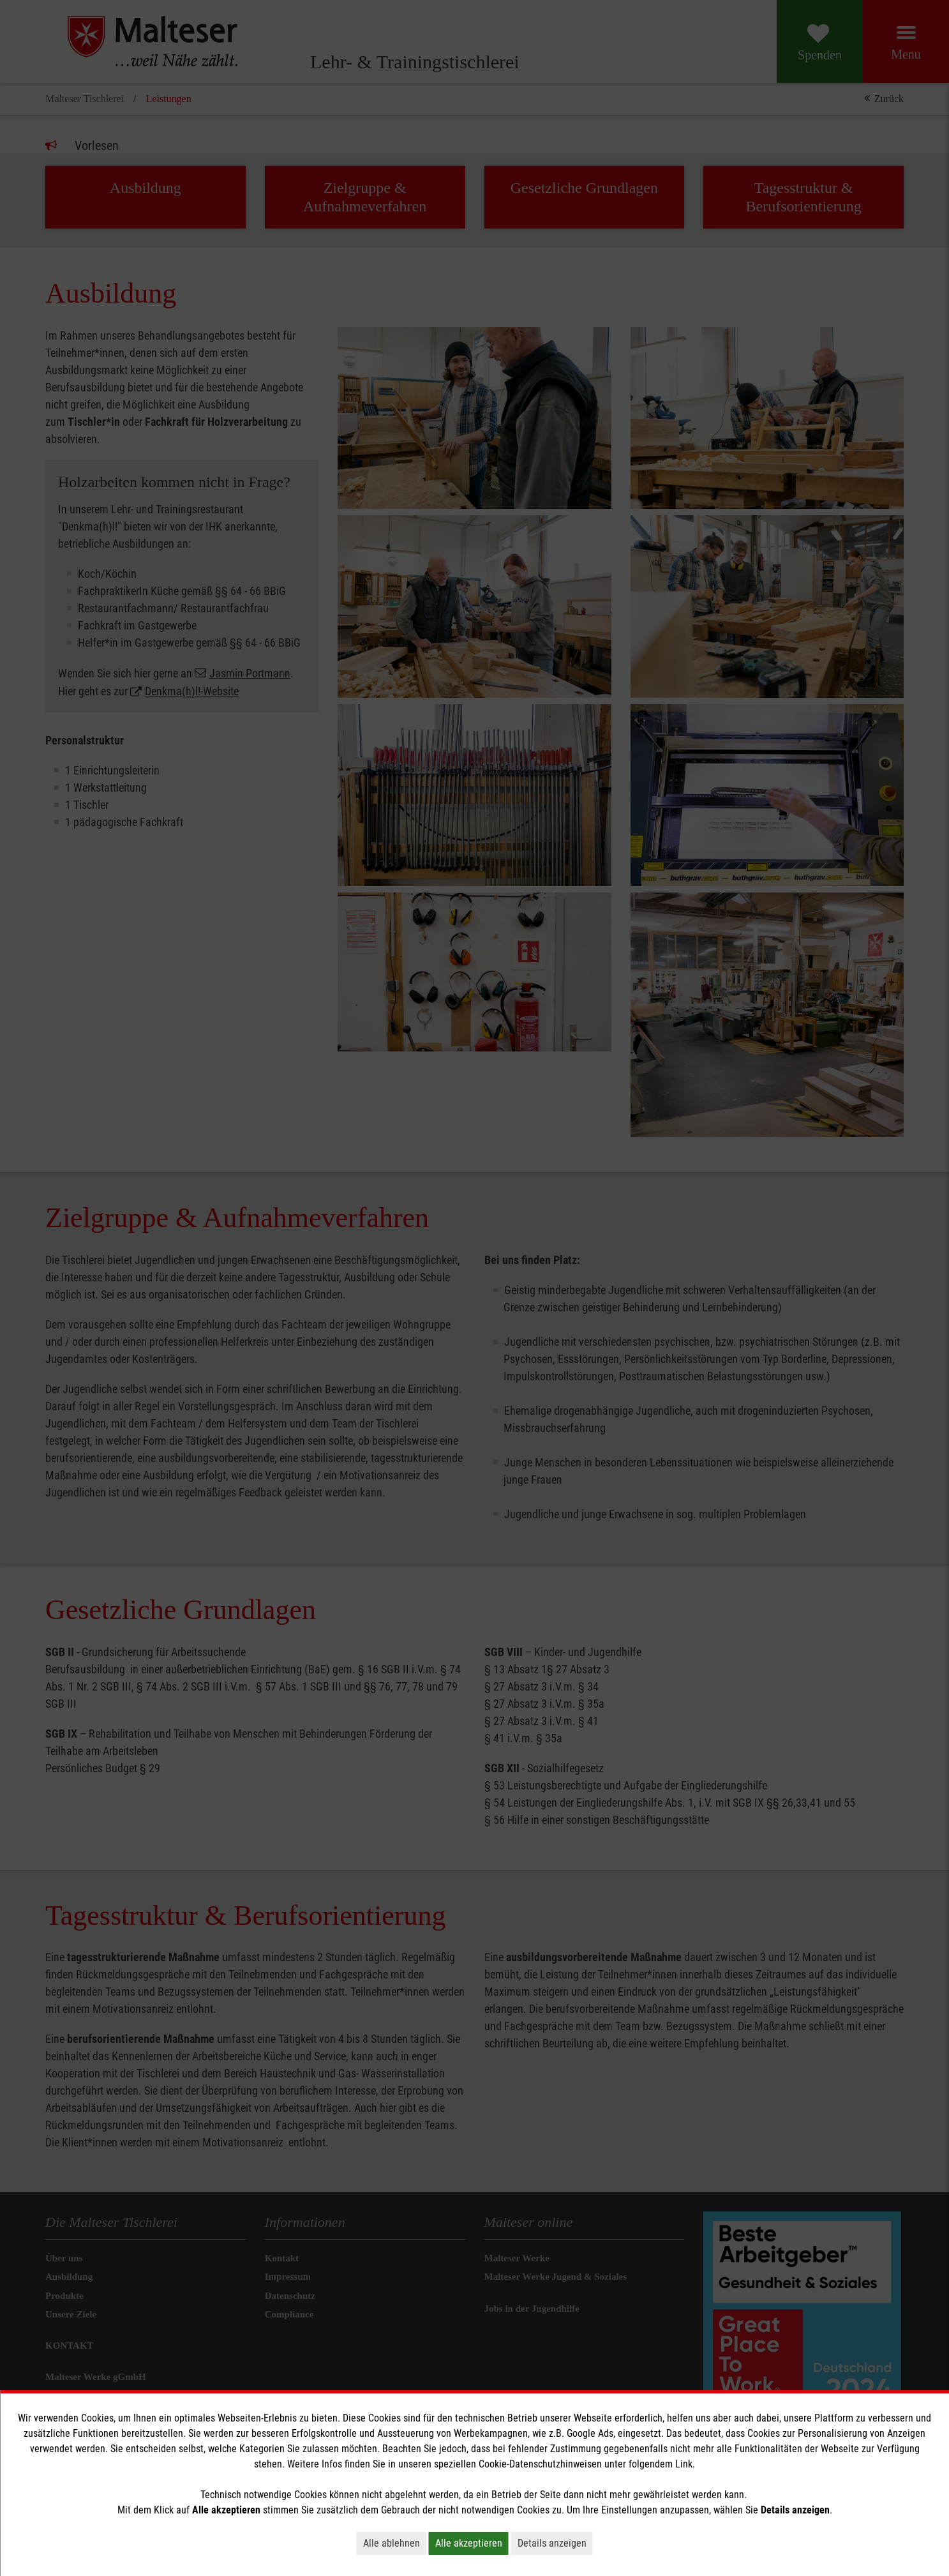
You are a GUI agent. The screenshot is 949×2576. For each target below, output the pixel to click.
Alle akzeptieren (468, 2543)
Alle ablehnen (391, 2543)
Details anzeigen (552, 2543)
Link (683, 2464)
